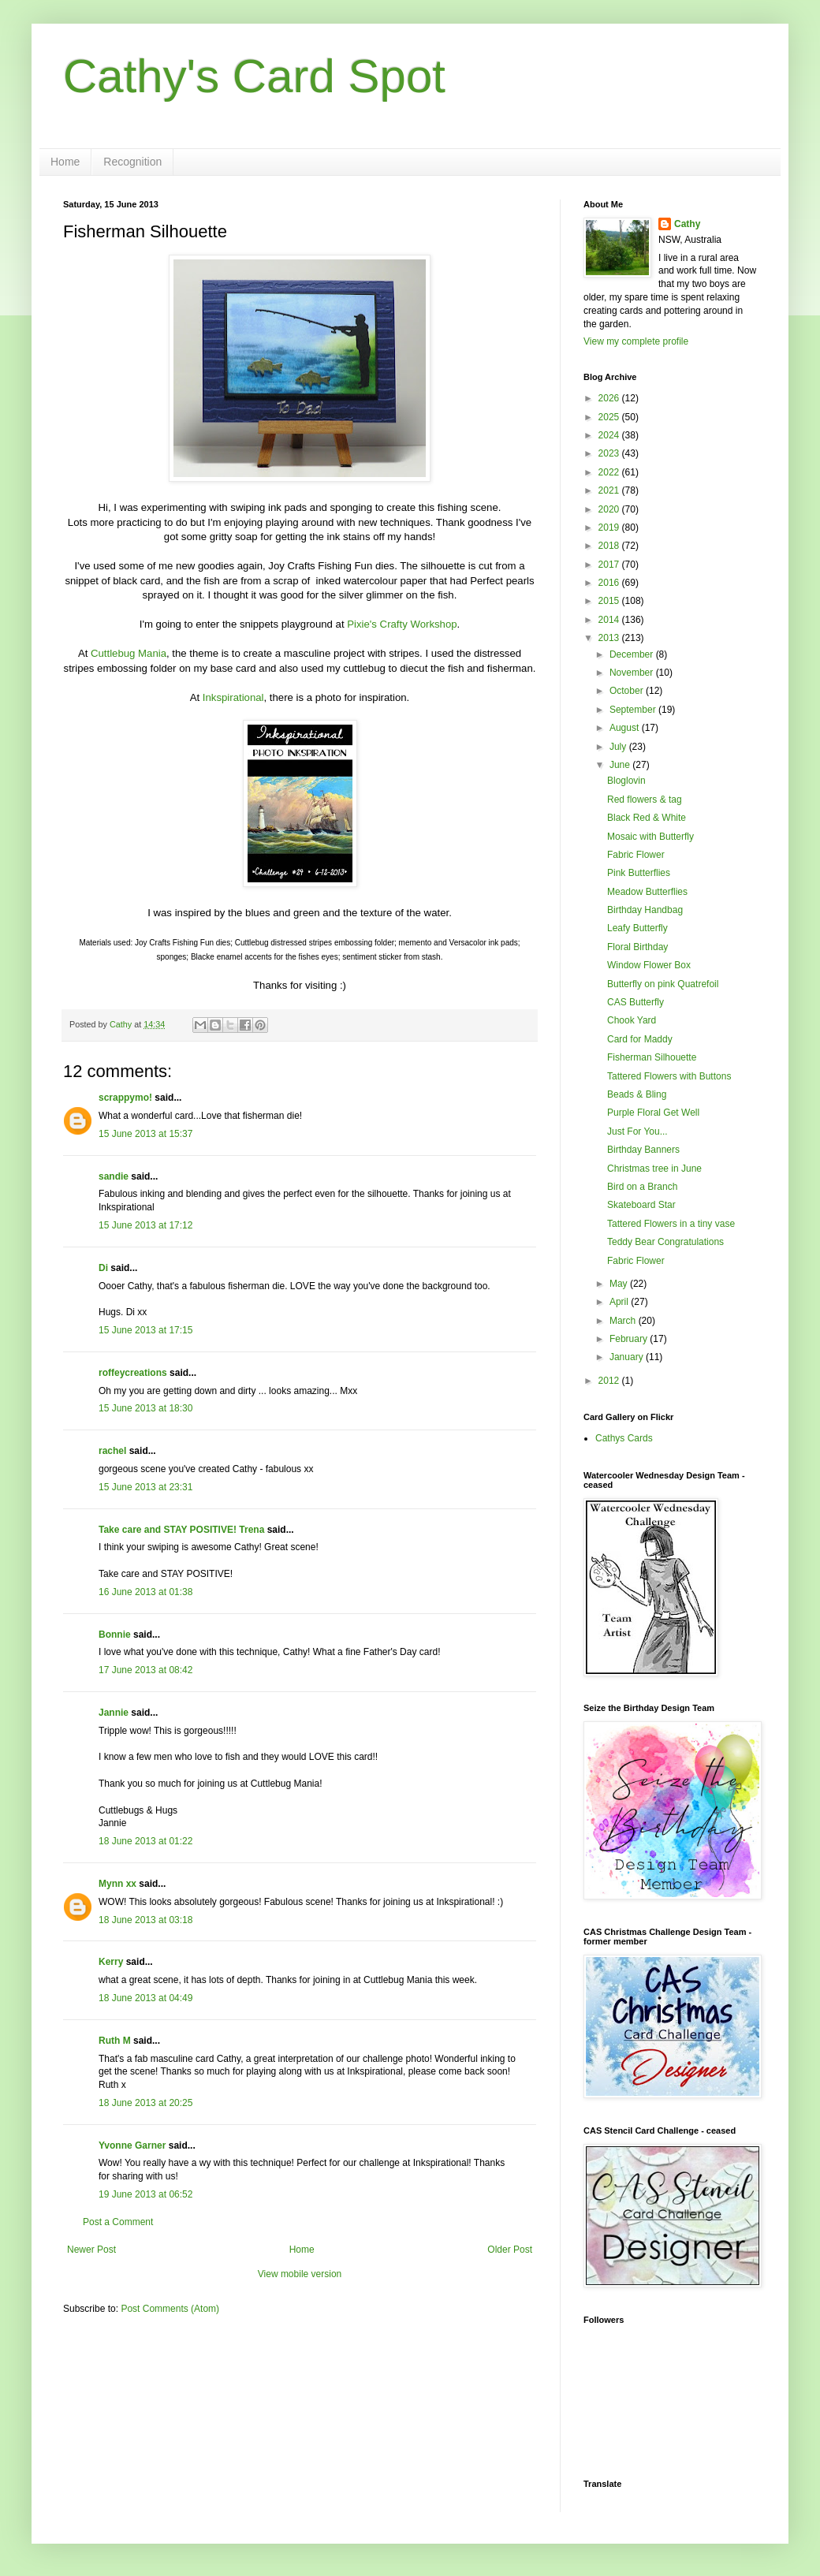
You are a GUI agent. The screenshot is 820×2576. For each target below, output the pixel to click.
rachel (112, 1450)
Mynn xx (117, 1883)
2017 (610, 564)
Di (103, 1267)
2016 (610, 582)
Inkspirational (233, 697)
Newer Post (91, 2249)
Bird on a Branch (642, 1186)
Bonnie (115, 1634)
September (633, 709)
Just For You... (637, 1131)
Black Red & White (646, 817)
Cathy (687, 223)
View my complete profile (635, 341)
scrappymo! (125, 1097)
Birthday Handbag (645, 909)
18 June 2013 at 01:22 (145, 1841)
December (632, 654)
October (627, 690)
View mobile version (300, 2274)
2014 (610, 619)
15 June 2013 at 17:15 (145, 1330)
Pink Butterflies (638, 872)
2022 (610, 472)
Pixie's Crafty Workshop (402, 624)
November (632, 672)
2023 (610, 453)
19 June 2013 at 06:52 (145, 2194)
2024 (610, 435)
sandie (114, 1176)
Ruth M (115, 2040)
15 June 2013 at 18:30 (145, 1408)
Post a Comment (118, 2221)
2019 (610, 527)
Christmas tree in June (654, 1168)
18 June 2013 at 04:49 (145, 1998)
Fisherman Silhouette (651, 1057)
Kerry (111, 1961)
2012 (610, 1380)
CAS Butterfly (635, 1002)
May (619, 1283)
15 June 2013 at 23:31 (145, 1487)
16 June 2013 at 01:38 (145, 1591)
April (620, 1301)
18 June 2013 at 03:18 (145, 1919)
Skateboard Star (641, 1204)
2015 (610, 600)
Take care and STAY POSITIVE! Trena (181, 1529)
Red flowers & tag (644, 799)
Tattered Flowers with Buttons (669, 1076)
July (619, 746)
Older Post (509, 2249)
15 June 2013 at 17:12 (145, 1225)
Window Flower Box (649, 965)
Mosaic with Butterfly (650, 836)
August (625, 727)
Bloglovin (626, 780)
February (629, 1338)
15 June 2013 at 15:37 (145, 1133)
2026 (610, 398)
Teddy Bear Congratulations (665, 1241)
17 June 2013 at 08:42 (145, 1670)
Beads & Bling (636, 1094)
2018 (610, 545)
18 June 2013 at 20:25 (145, 2102)
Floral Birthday (637, 946)
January (627, 1357)
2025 (610, 417)
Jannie (114, 1712)
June (620, 764)
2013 (610, 637)
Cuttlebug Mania (128, 653)
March (624, 1320)
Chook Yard (631, 1020)
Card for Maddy (640, 1039)
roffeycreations (133, 1372)
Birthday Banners (643, 1149)
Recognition (132, 161)
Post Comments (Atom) (170, 2308)
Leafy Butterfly (637, 928)
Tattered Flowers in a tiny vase (671, 1223)
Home (65, 161)
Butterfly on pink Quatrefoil (662, 984)
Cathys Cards (624, 1438)
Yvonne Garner (132, 2145)
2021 (610, 490)
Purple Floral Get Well (653, 1112)
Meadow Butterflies (647, 891)
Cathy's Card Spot (254, 76)
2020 (610, 509)
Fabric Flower (636, 854)
